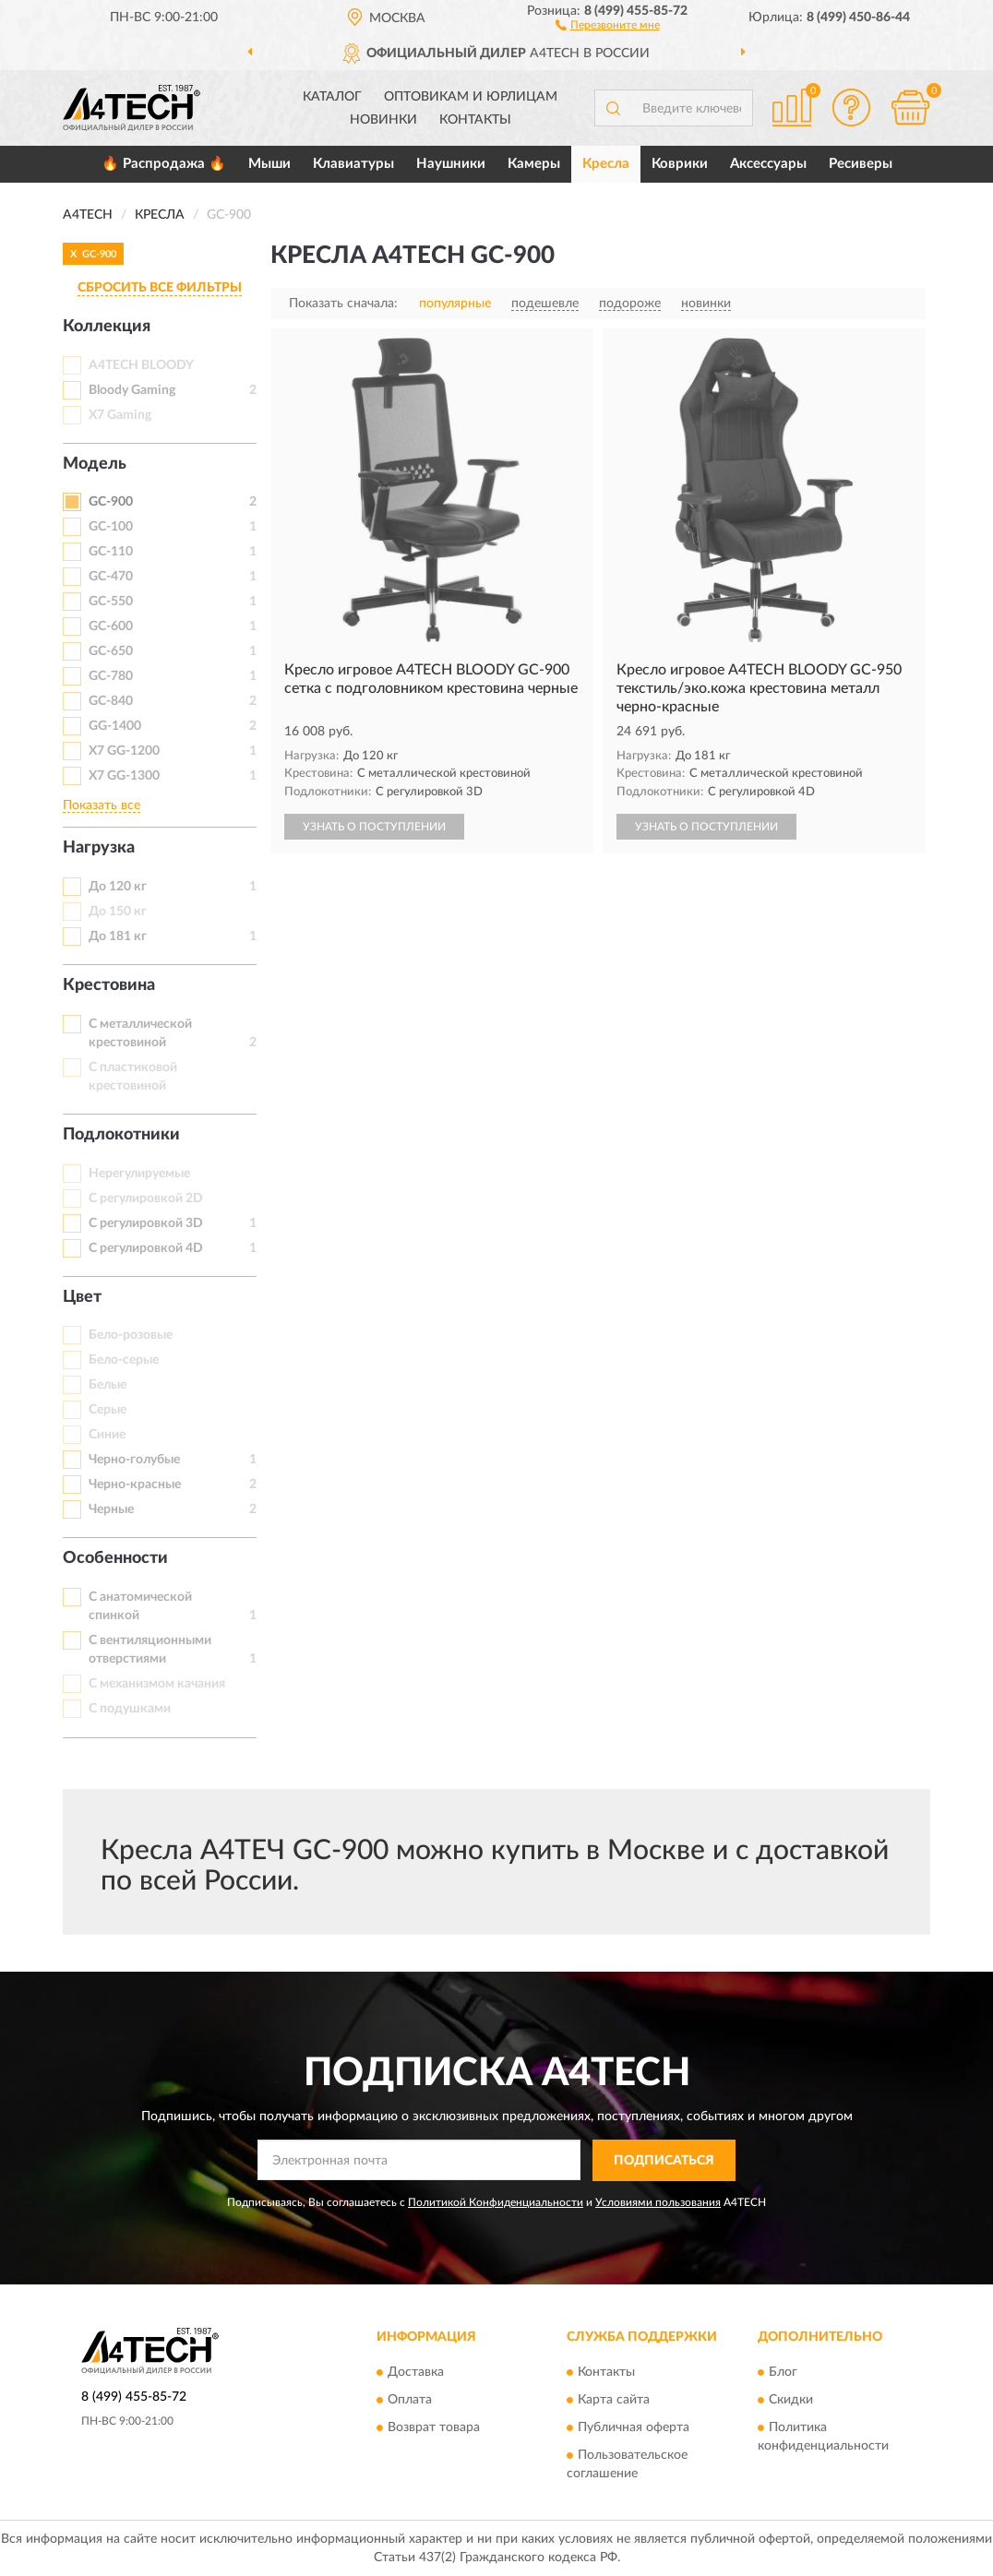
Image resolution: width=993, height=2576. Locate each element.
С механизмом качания (157, 1683)
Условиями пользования (658, 2202)
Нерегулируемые (139, 1173)
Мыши (269, 164)
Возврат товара (434, 2428)
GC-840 (111, 701)
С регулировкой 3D (146, 1223)
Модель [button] (94, 464)
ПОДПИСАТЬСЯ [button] (664, 2160)
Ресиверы (860, 164)
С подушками (130, 1708)
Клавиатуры (353, 164)
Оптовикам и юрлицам (470, 96)
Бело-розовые (131, 1335)
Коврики (680, 164)
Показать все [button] (101, 805)
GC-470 (111, 576)
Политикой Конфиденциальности (495, 2202)
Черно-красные (135, 1484)
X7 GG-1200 (124, 751)
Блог (783, 2373)
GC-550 (111, 601)
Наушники (450, 164)
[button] (608, 24)
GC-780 (111, 676)
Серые (107, 1409)
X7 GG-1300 (124, 775)
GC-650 (111, 651)
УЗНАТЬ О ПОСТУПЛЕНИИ (374, 826)
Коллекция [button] (106, 326)
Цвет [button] (82, 1297)
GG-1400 (115, 726)
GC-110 (111, 551)
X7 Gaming (120, 415)
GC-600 (111, 626)
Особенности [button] (115, 1558)
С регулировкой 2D (146, 1198)
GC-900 (111, 501)
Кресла (605, 164)
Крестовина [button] (109, 985)
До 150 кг (118, 911)
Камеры (534, 164)
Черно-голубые (134, 1459)
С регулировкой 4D (146, 1248)
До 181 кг (118, 936)
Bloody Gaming (132, 390)
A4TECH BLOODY (141, 365)
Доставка (416, 2373)
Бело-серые (124, 1360)
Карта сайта (614, 2400)
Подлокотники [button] (121, 1135)
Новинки (383, 119)
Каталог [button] (332, 96)
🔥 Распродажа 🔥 (164, 164)
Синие (107, 1434)
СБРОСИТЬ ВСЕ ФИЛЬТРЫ (160, 287)
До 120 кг (118, 886)
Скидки (791, 2400)
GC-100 (111, 526)
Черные (111, 1509)
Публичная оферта (633, 2428)
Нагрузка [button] (99, 848)
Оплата (410, 2400)
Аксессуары (768, 164)
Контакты (475, 119)
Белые (107, 1384)
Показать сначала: (343, 303)
